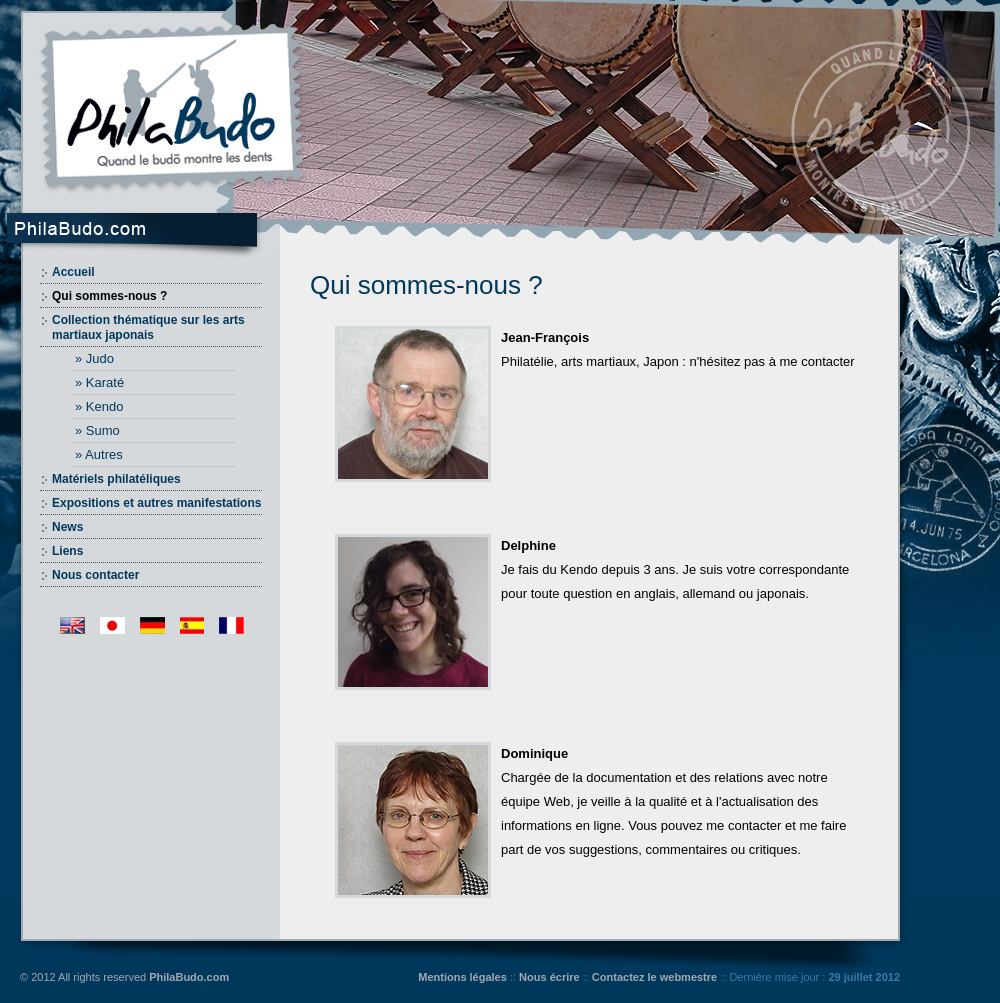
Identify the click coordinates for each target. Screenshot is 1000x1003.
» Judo (94, 358)
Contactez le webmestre (654, 977)
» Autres (99, 454)
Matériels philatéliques (116, 479)
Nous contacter (95, 575)
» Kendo (99, 406)
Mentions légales (462, 977)
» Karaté (99, 382)
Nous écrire (549, 977)
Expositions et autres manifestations (156, 503)
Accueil (73, 272)
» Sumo (97, 430)
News (67, 527)
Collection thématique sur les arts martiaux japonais (148, 327)
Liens (67, 551)
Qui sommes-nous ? (109, 296)
